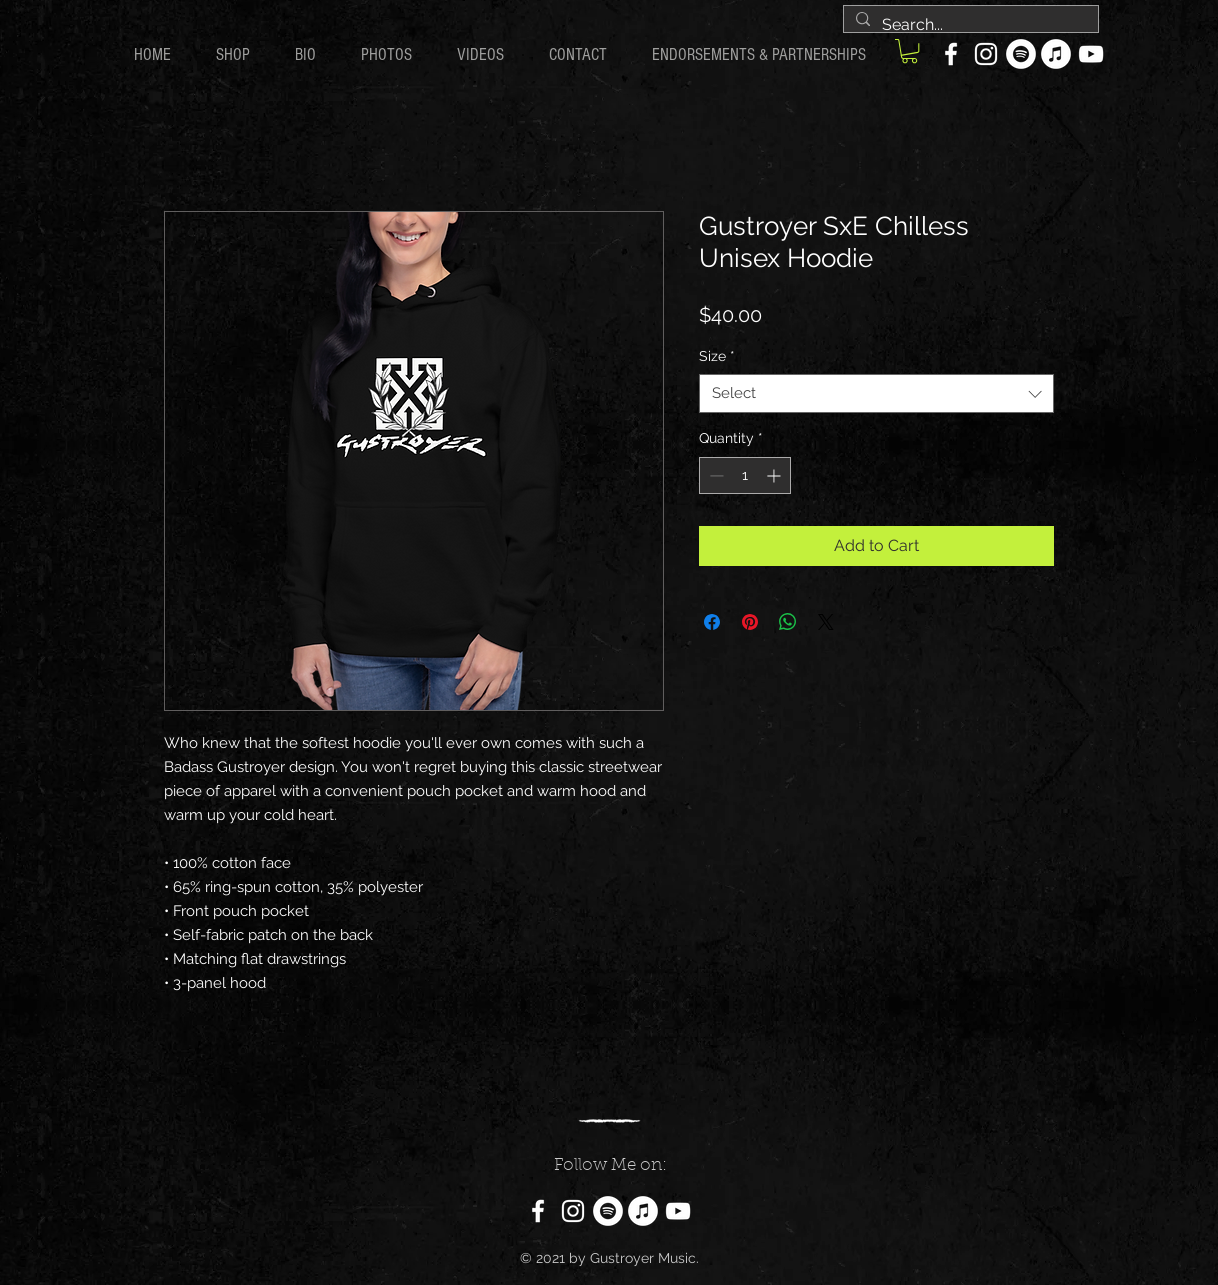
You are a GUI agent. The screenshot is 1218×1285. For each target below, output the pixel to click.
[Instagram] (986, 54)
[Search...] (969, 25)
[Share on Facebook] (712, 622)
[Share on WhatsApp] (788, 622)
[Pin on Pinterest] (750, 622)
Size (717, 356)
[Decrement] (714, 475)
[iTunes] (1056, 54)
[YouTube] (1091, 54)
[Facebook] (951, 54)
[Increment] (775, 475)
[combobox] (876, 393)
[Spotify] (1021, 54)
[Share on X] (826, 622)
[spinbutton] (745, 475)
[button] (909, 51)
